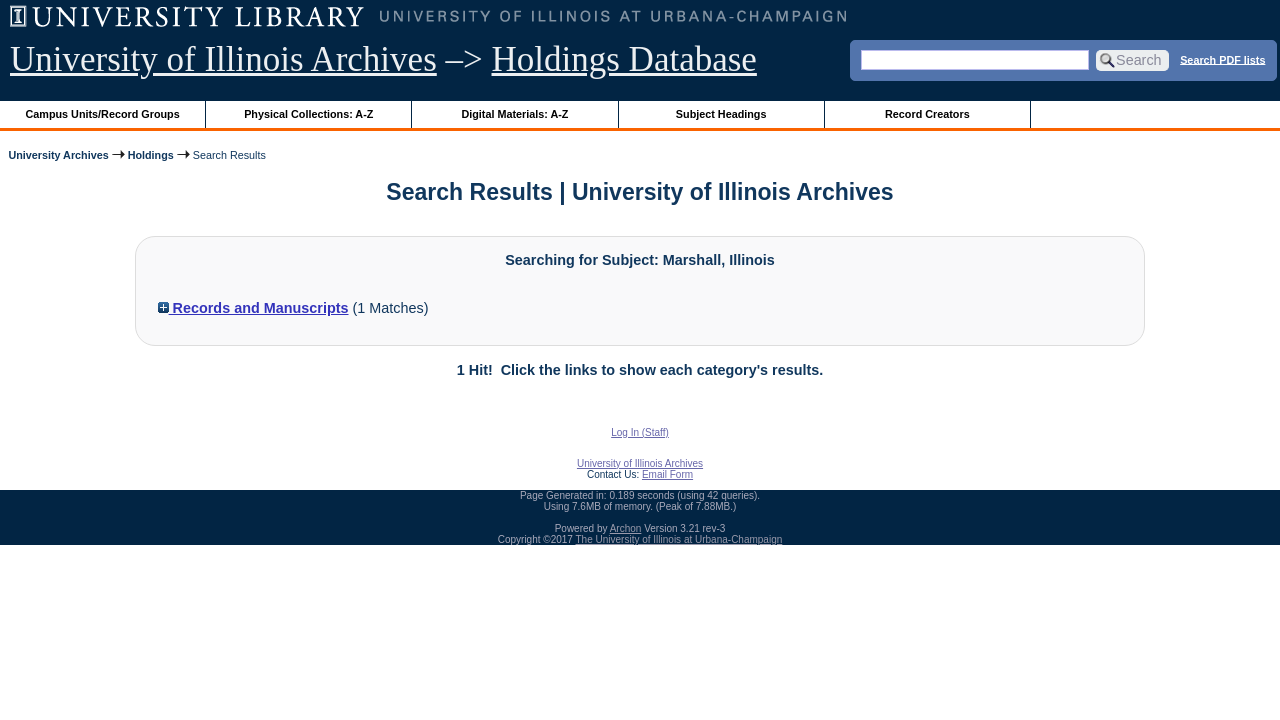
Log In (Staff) (640, 432)
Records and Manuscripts (253, 308)
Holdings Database (624, 59)
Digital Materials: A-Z (514, 114)
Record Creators (927, 114)
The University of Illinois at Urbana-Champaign (679, 539)
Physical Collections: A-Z (308, 114)
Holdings (151, 155)
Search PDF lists (1222, 59)
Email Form (667, 474)
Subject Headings (721, 114)
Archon (626, 528)
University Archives (58, 155)
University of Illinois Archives (223, 59)
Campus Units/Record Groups (103, 114)
